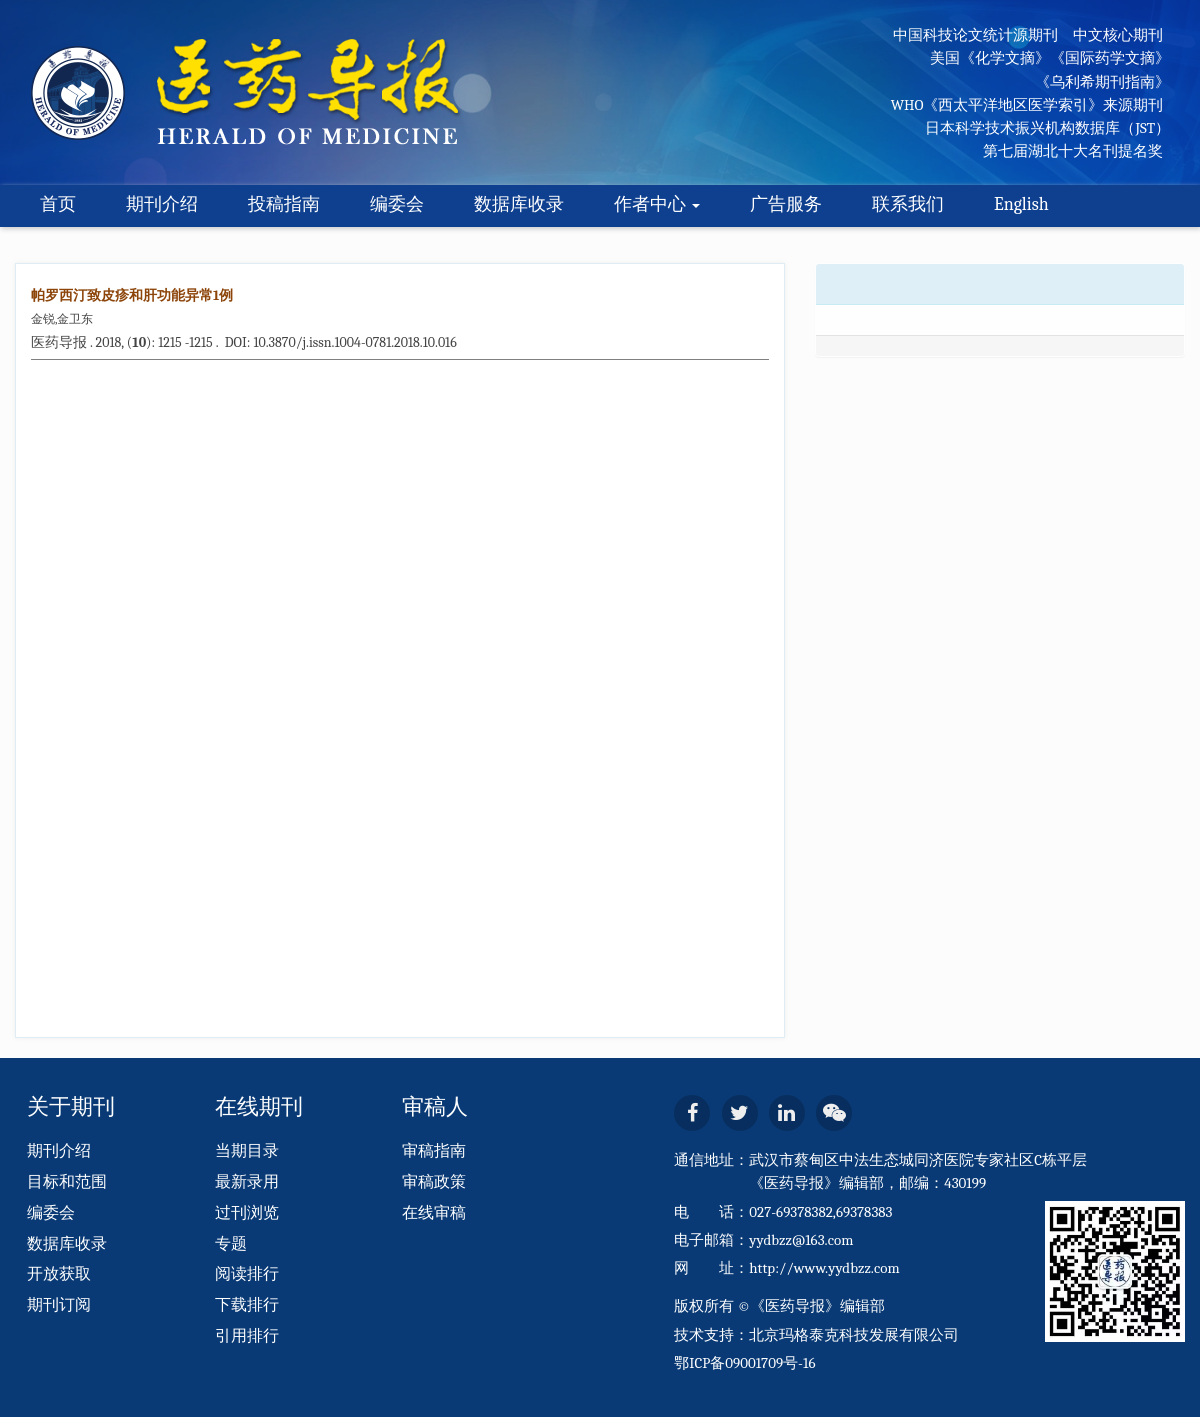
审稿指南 (434, 1151)
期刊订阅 (59, 1305)
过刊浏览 (247, 1213)
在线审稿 (434, 1213)
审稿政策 (434, 1182)
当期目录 (247, 1151)
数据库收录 (519, 204)
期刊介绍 (162, 204)
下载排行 (247, 1305)
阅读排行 (247, 1274)
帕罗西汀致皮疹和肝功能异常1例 (132, 295)
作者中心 (657, 204)
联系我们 (908, 204)
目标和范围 (67, 1182)
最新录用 (247, 1182)
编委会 (397, 204)
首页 (58, 204)
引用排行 (247, 1336)
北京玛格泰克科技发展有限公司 (854, 1335)
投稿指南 (284, 204)
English (1021, 204)
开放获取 (59, 1274)
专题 (231, 1244)
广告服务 (786, 204)
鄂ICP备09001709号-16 (744, 1363)
